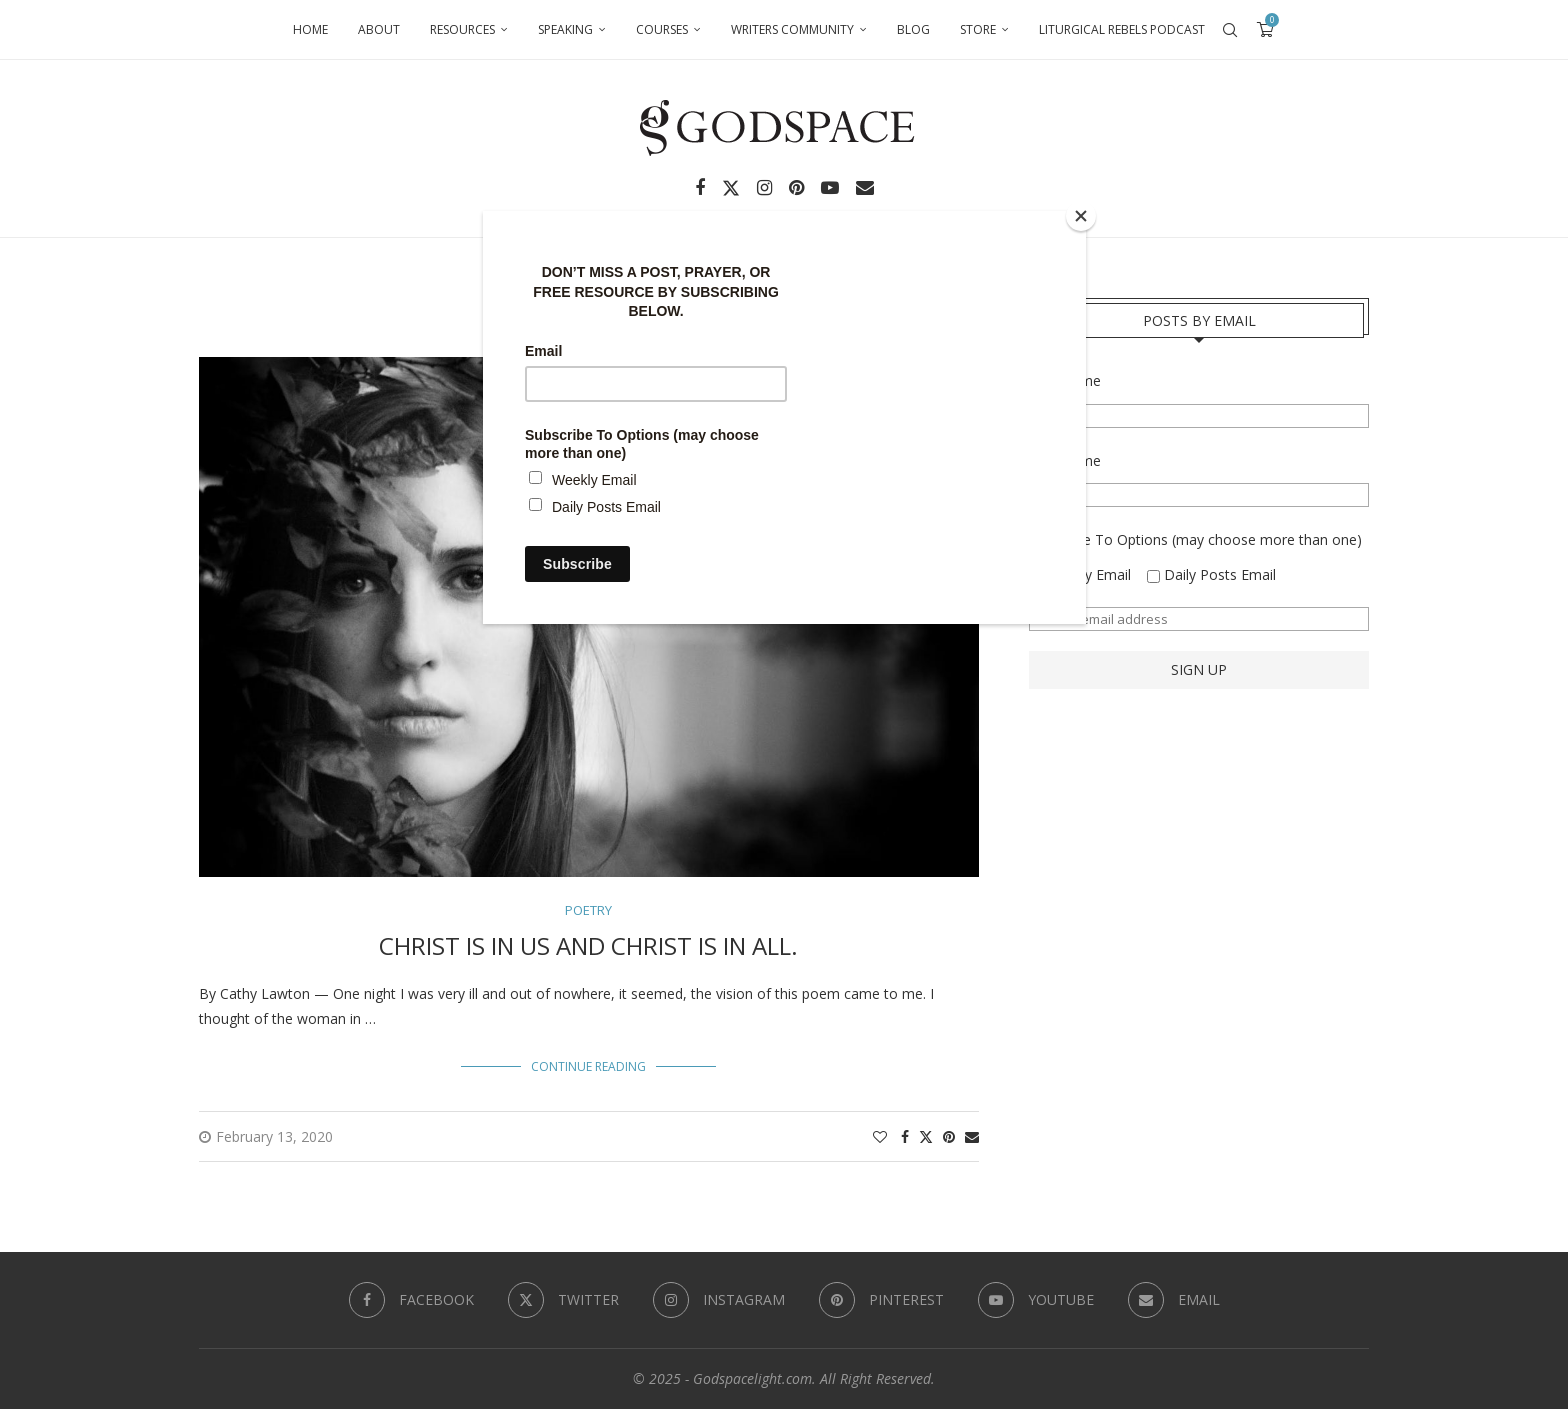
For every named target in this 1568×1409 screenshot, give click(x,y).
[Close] (1081, 216)
